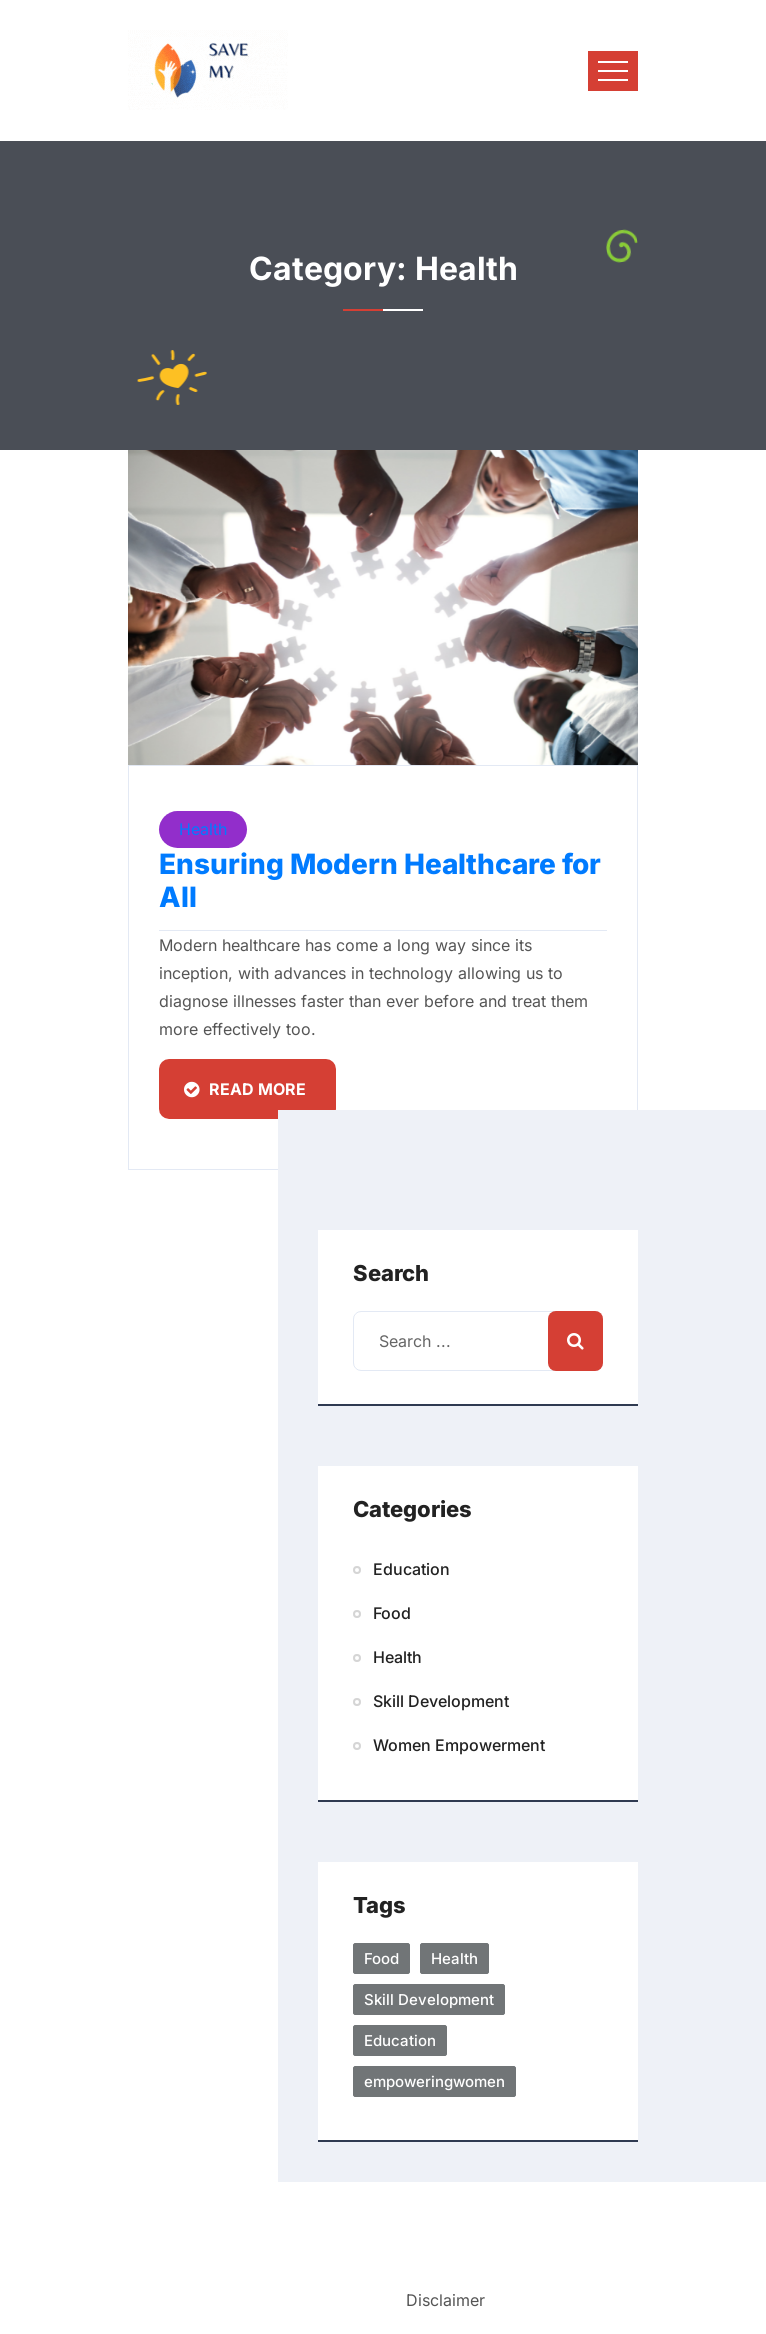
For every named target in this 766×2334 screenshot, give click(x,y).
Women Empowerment (459, 1745)
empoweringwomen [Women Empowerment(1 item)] (434, 2081)
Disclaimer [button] (445, 2300)
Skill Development (441, 1701)
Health (203, 829)
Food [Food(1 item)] (381, 1958)
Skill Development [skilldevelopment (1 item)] (429, 1999)
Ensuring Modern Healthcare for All (380, 881)
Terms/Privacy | (344, 2299)
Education (411, 1569)
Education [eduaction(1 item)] (400, 2040)
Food (392, 1613)
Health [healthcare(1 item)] (454, 1958)
